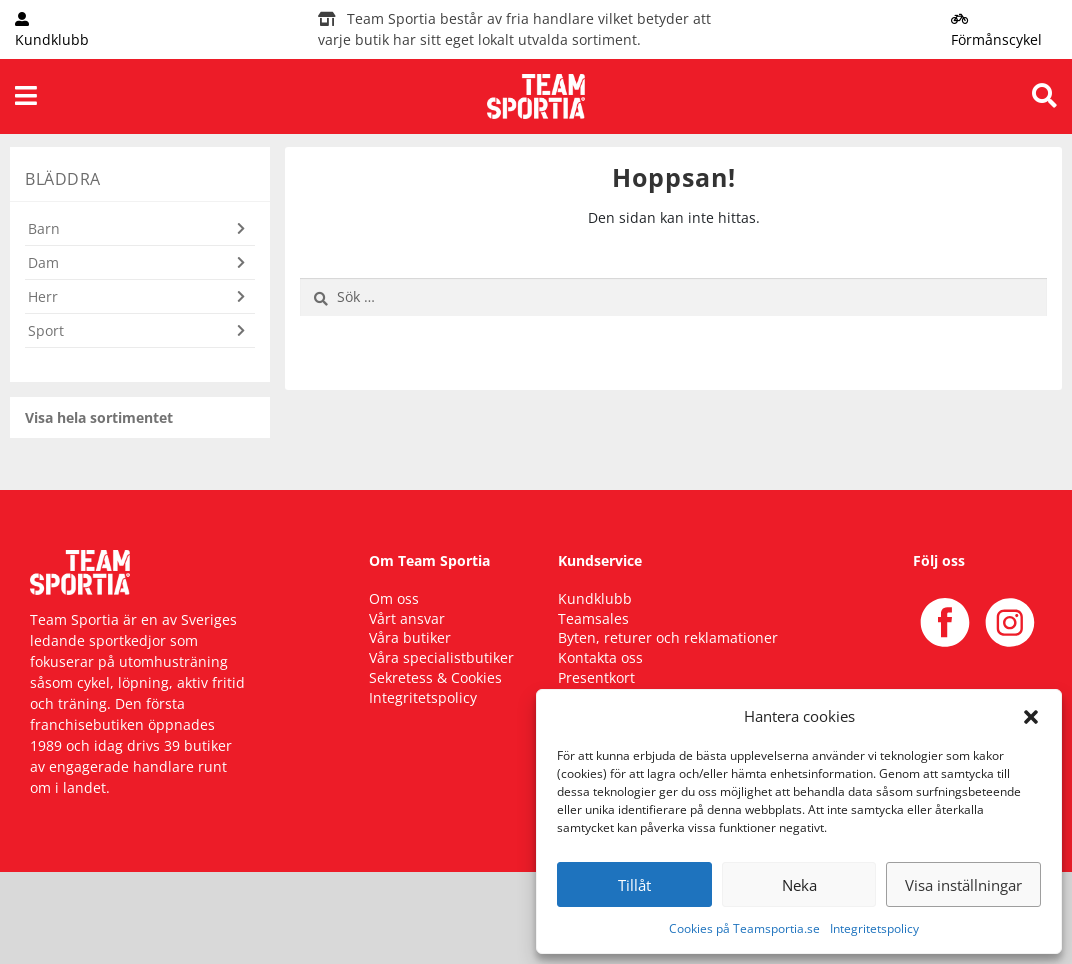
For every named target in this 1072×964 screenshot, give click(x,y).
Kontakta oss (600, 657)
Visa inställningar (963, 885)
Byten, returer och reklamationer (668, 637)
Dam (43, 262)
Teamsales (593, 618)
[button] (1031, 716)
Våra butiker (410, 637)
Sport (46, 330)
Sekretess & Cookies (435, 677)
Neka (799, 885)
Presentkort (596, 677)
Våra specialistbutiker (441, 657)
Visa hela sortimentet (99, 417)
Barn (44, 228)
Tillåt (634, 885)
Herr (43, 296)
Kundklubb (595, 598)
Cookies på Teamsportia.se (744, 928)
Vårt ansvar (407, 618)
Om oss (394, 598)
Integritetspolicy (874, 928)
